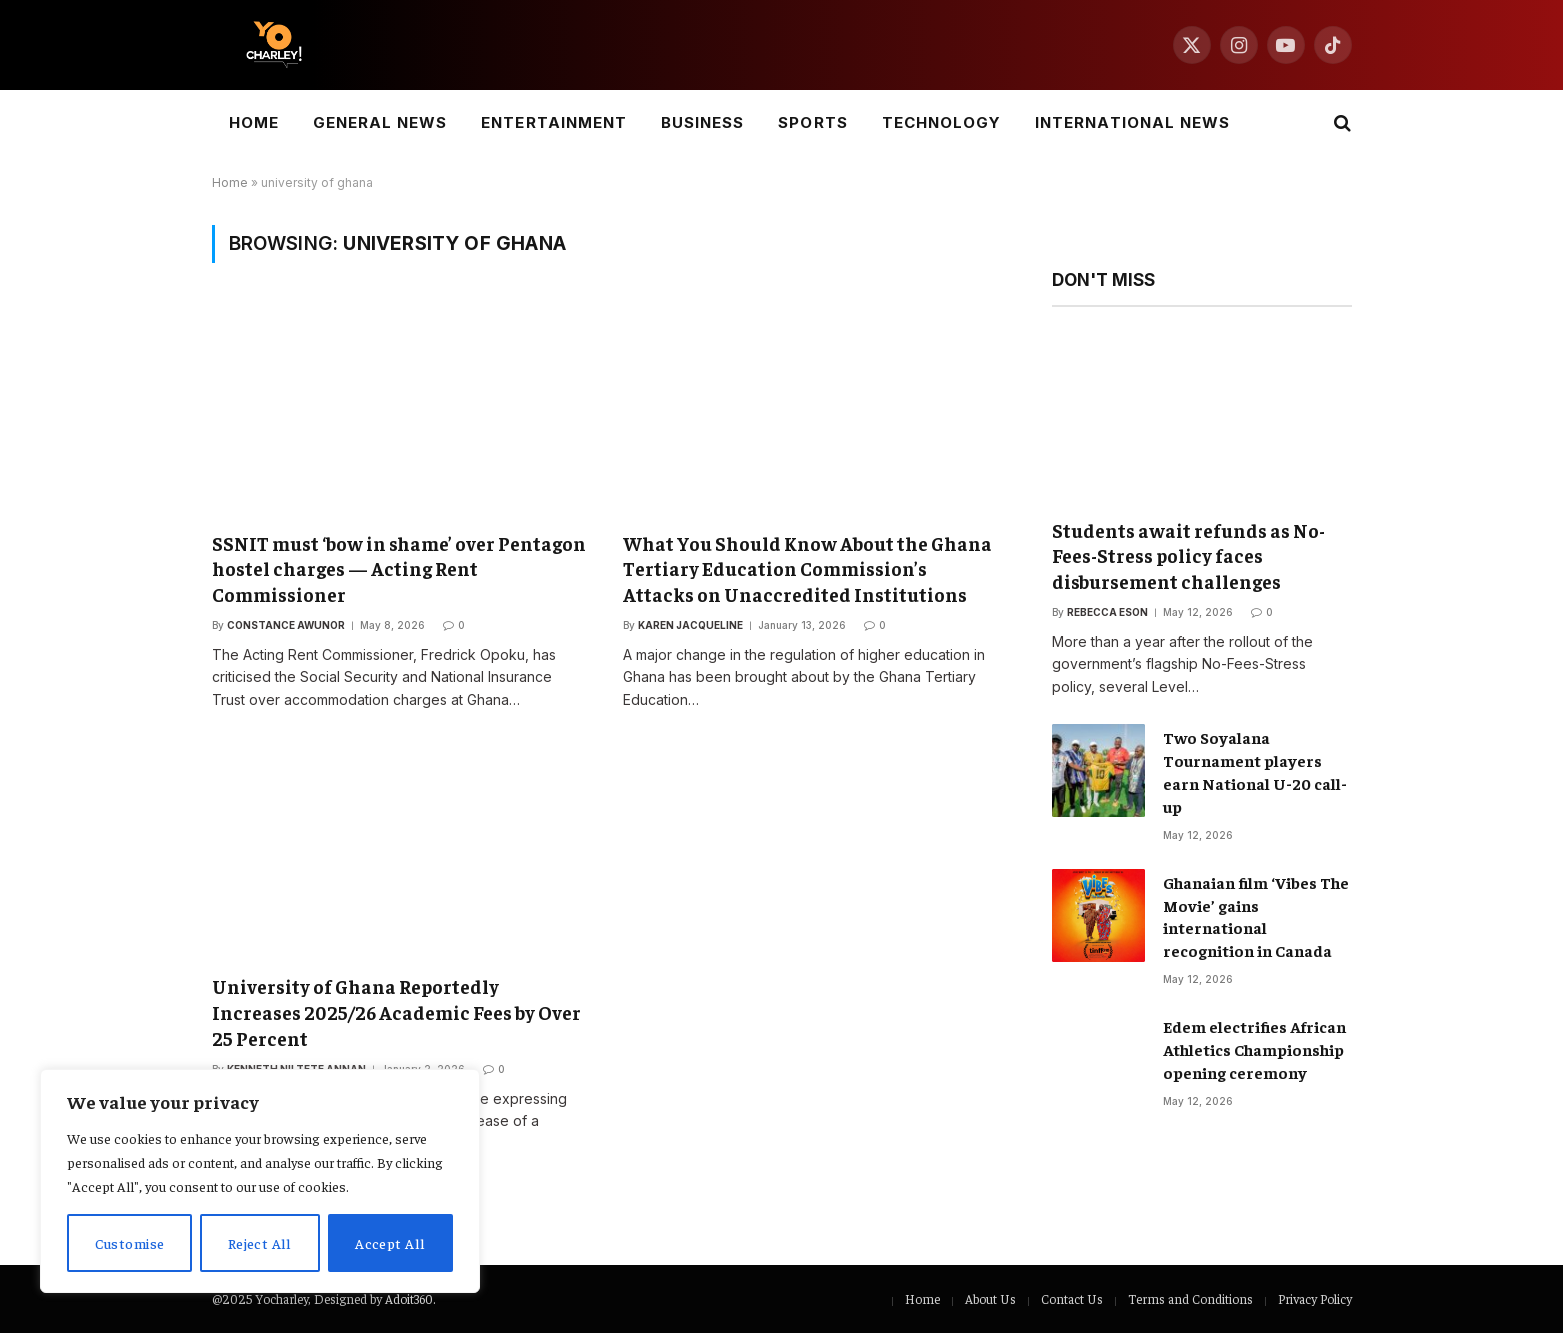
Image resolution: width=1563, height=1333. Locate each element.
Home (254, 122)
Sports (812, 122)
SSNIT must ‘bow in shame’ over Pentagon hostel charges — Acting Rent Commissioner (399, 569)
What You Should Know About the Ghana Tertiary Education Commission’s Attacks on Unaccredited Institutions (807, 569)
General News (380, 122)
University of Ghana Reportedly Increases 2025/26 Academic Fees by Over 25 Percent (396, 1012)
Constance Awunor (286, 625)
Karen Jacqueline (690, 625)
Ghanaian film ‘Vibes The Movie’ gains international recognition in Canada (1256, 916)
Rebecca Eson (1107, 612)
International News (1132, 122)
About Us (990, 1298)
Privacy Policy (1315, 1298)
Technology (942, 122)
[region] (260, 1181)
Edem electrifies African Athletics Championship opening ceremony (1254, 1049)
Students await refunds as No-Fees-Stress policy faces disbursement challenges (1188, 556)
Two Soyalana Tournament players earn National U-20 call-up (1255, 771)
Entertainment (554, 122)
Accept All (390, 1243)
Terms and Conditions (1190, 1298)
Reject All (260, 1243)
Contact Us (1072, 1298)
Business (702, 122)
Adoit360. (410, 1298)
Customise (130, 1243)
